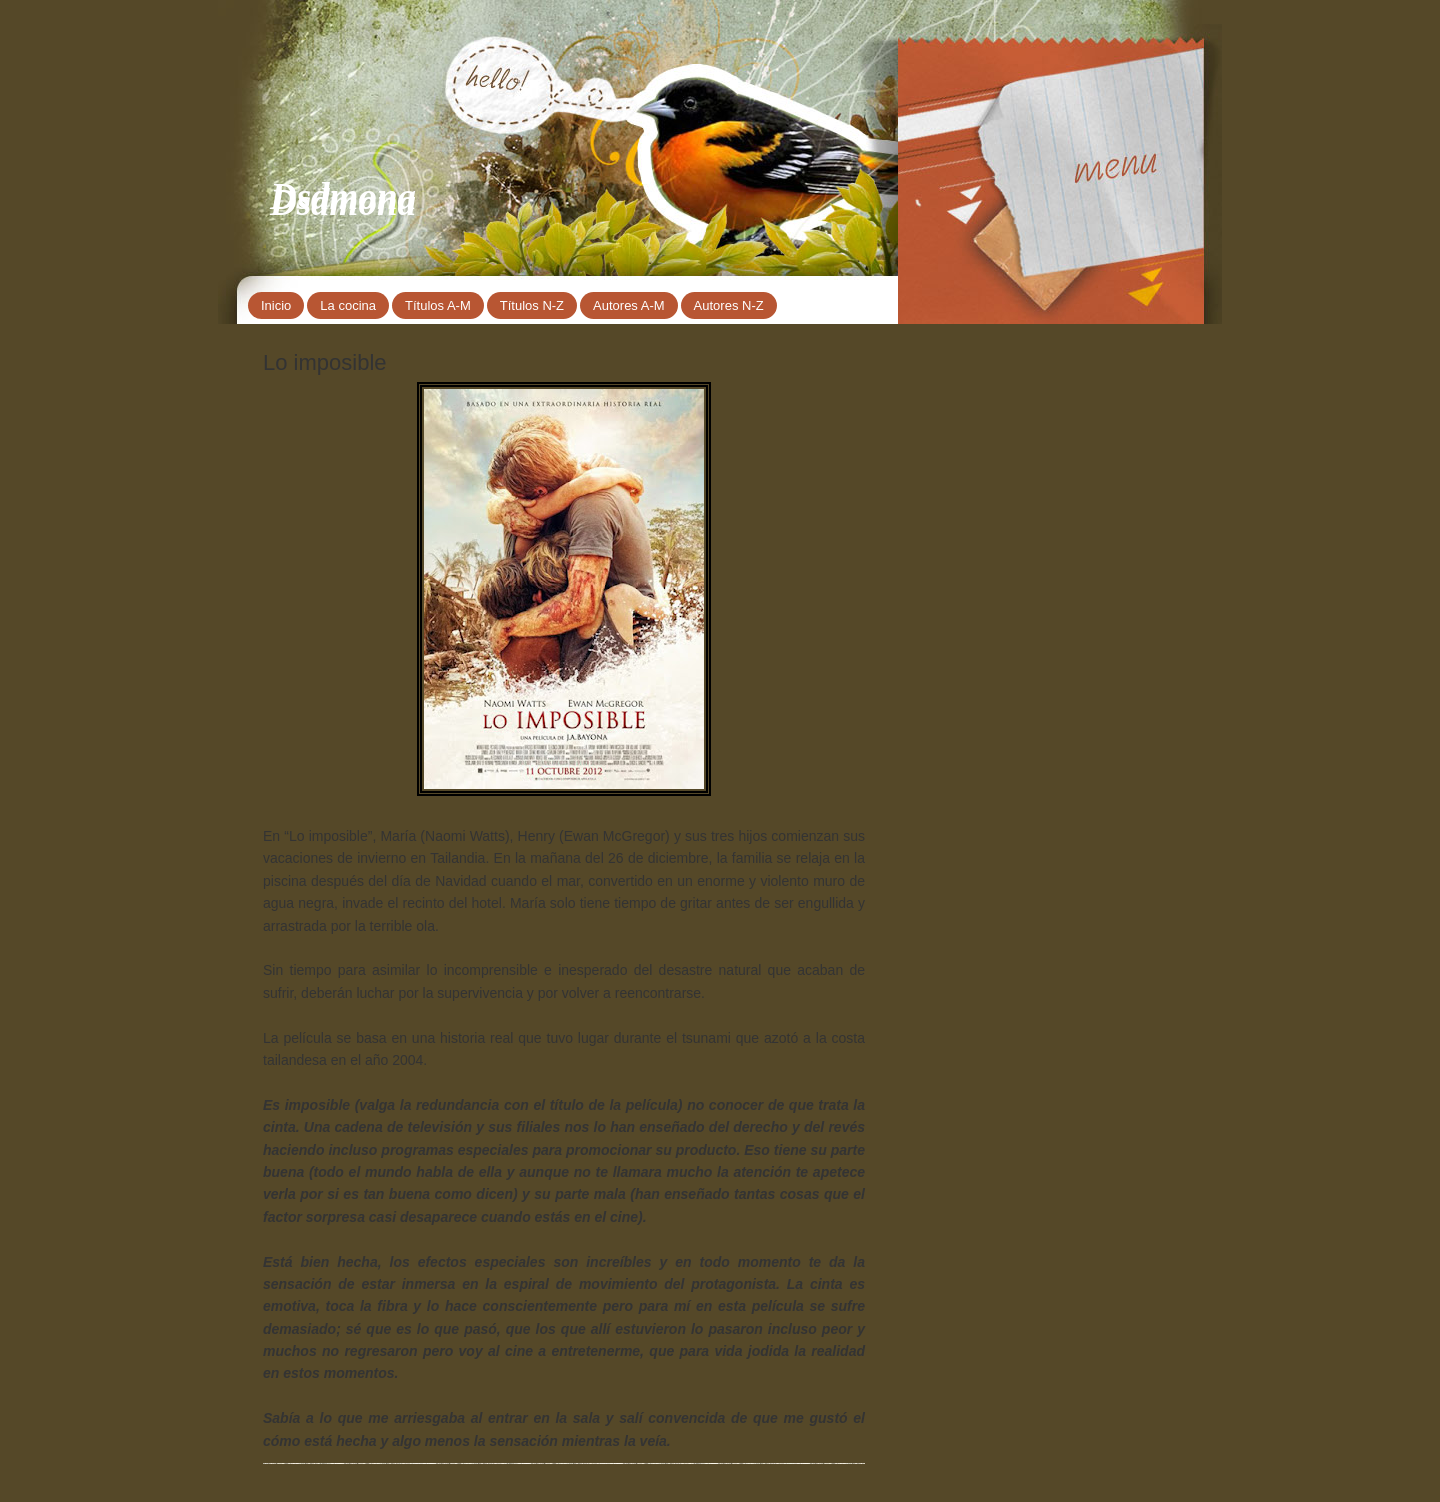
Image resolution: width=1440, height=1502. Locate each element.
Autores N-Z (729, 305)
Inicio (276, 305)
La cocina (348, 305)
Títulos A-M (438, 305)
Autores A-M (629, 305)
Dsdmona (343, 196)
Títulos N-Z (532, 305)
